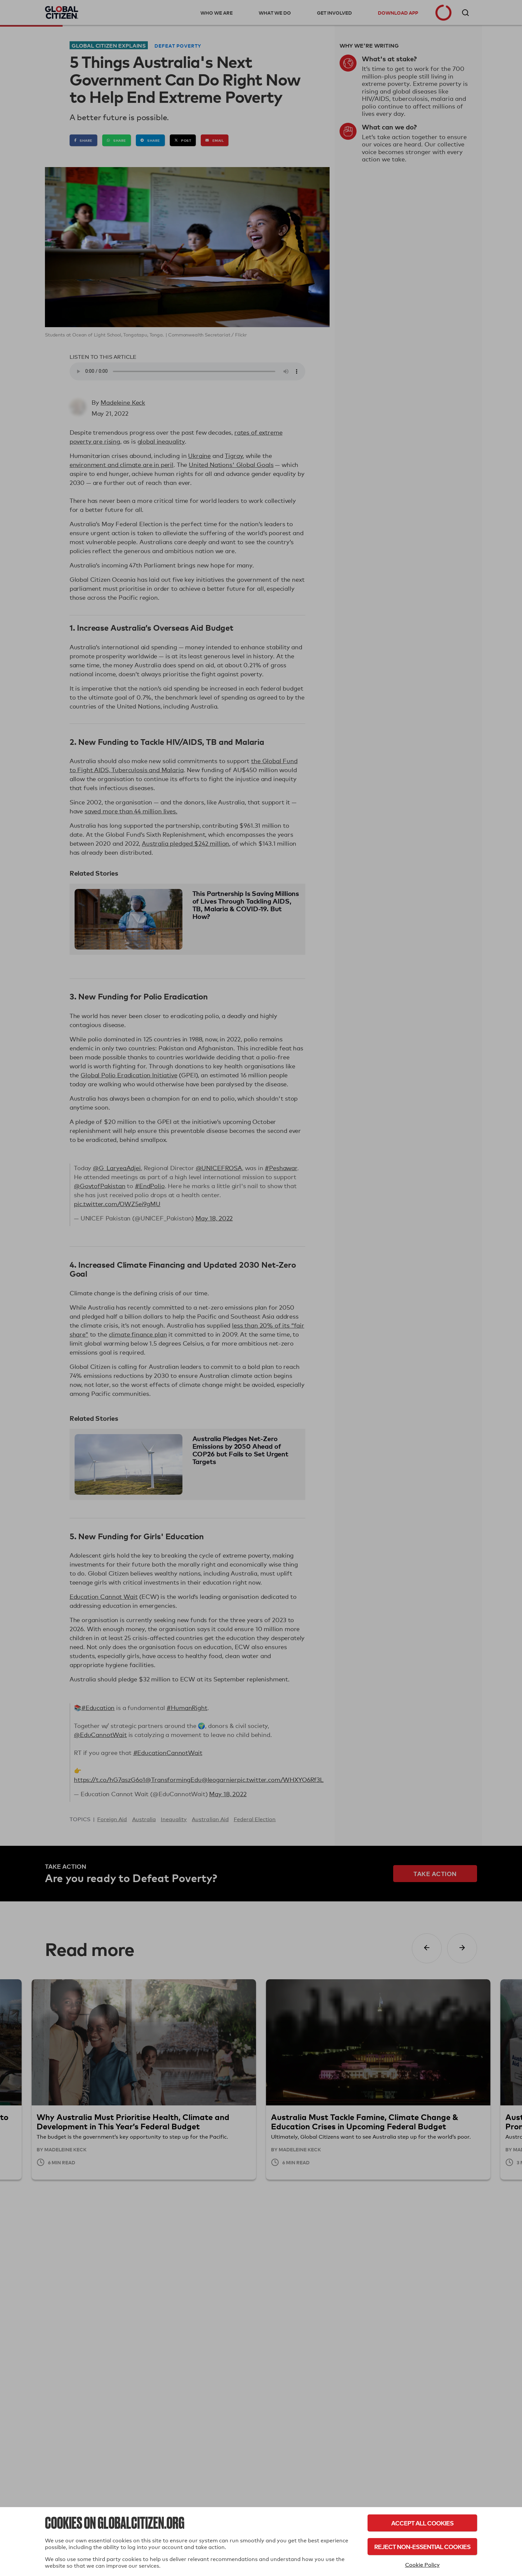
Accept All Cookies (422, 2523)
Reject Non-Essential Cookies (422, 2546)
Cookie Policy (422, 2565)
